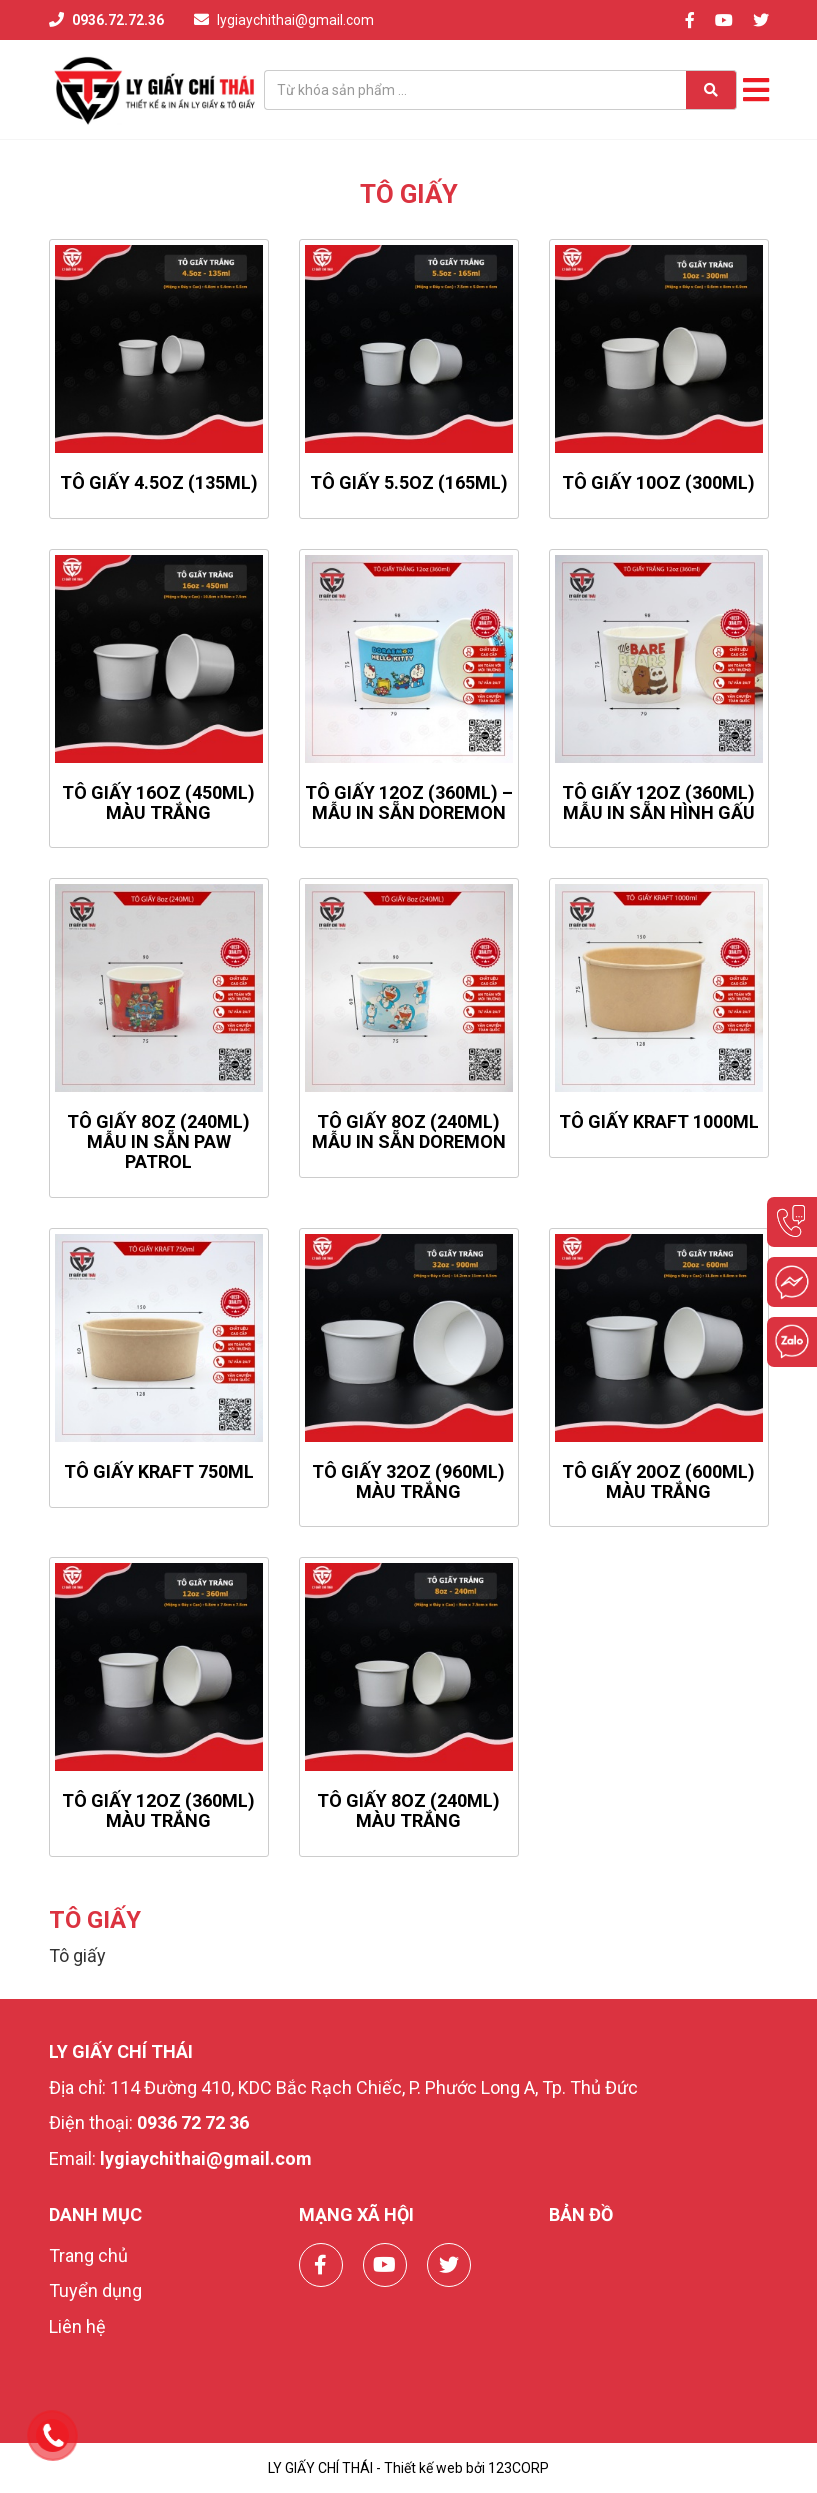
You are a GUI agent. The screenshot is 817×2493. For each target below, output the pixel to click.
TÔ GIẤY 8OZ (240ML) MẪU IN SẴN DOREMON (409, 1131)
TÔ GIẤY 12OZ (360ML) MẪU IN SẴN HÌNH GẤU (658, 802)
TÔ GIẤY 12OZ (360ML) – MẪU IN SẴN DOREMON (409, 802)
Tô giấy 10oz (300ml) (658, 482)
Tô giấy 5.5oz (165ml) (409, 482)
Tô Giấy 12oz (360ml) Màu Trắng (158, 1810)
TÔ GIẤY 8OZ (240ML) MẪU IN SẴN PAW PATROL (158, 1141)
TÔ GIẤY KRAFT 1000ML (659, 1121)
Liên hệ (77, 2326)
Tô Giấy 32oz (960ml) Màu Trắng (408, 1481)
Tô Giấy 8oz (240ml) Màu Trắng (408, 1810)
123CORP (518, 2468)
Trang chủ (88, 2255)
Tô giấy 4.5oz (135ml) (159, 482)
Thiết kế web (423, 2468)
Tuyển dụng (95, 2290)
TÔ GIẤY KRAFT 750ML (159, 1471)
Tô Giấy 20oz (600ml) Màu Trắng (658, 1481)
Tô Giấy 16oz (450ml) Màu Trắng (158, 802)
